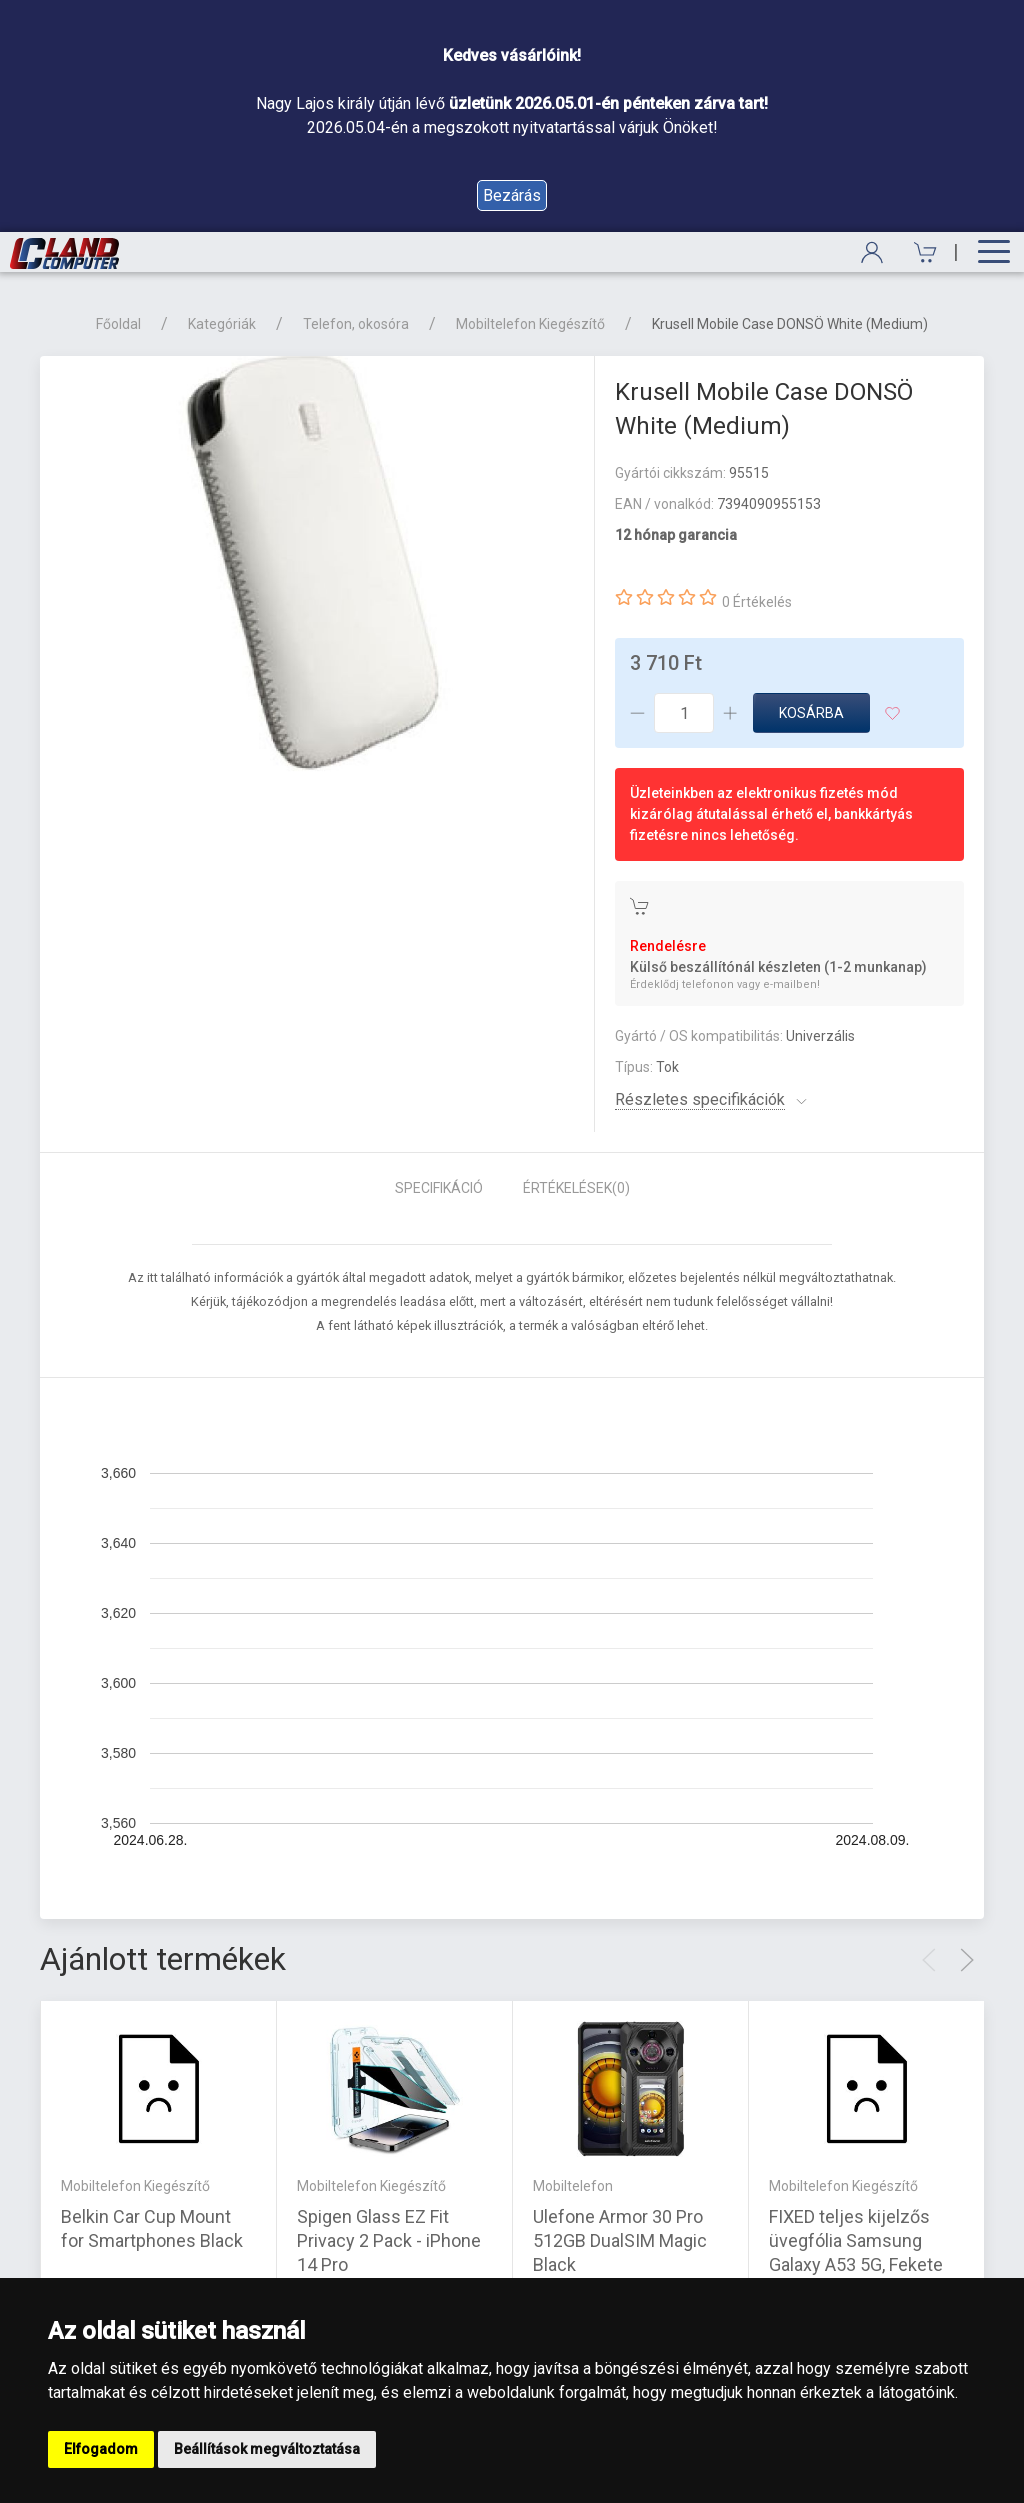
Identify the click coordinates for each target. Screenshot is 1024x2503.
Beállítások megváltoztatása (267, 2449)
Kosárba (811, 713)
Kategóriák (222, 324)
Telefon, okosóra (356, 324)
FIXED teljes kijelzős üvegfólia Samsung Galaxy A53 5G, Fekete (856, 2239)
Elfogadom (101, 2449)
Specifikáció (439, 1188)
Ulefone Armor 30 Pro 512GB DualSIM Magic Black (620, 2239)
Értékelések (576, 1188)
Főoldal (118, 324)
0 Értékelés (757, 602)
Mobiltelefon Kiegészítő (530, 324)
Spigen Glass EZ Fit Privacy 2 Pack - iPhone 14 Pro (389, 2239)
